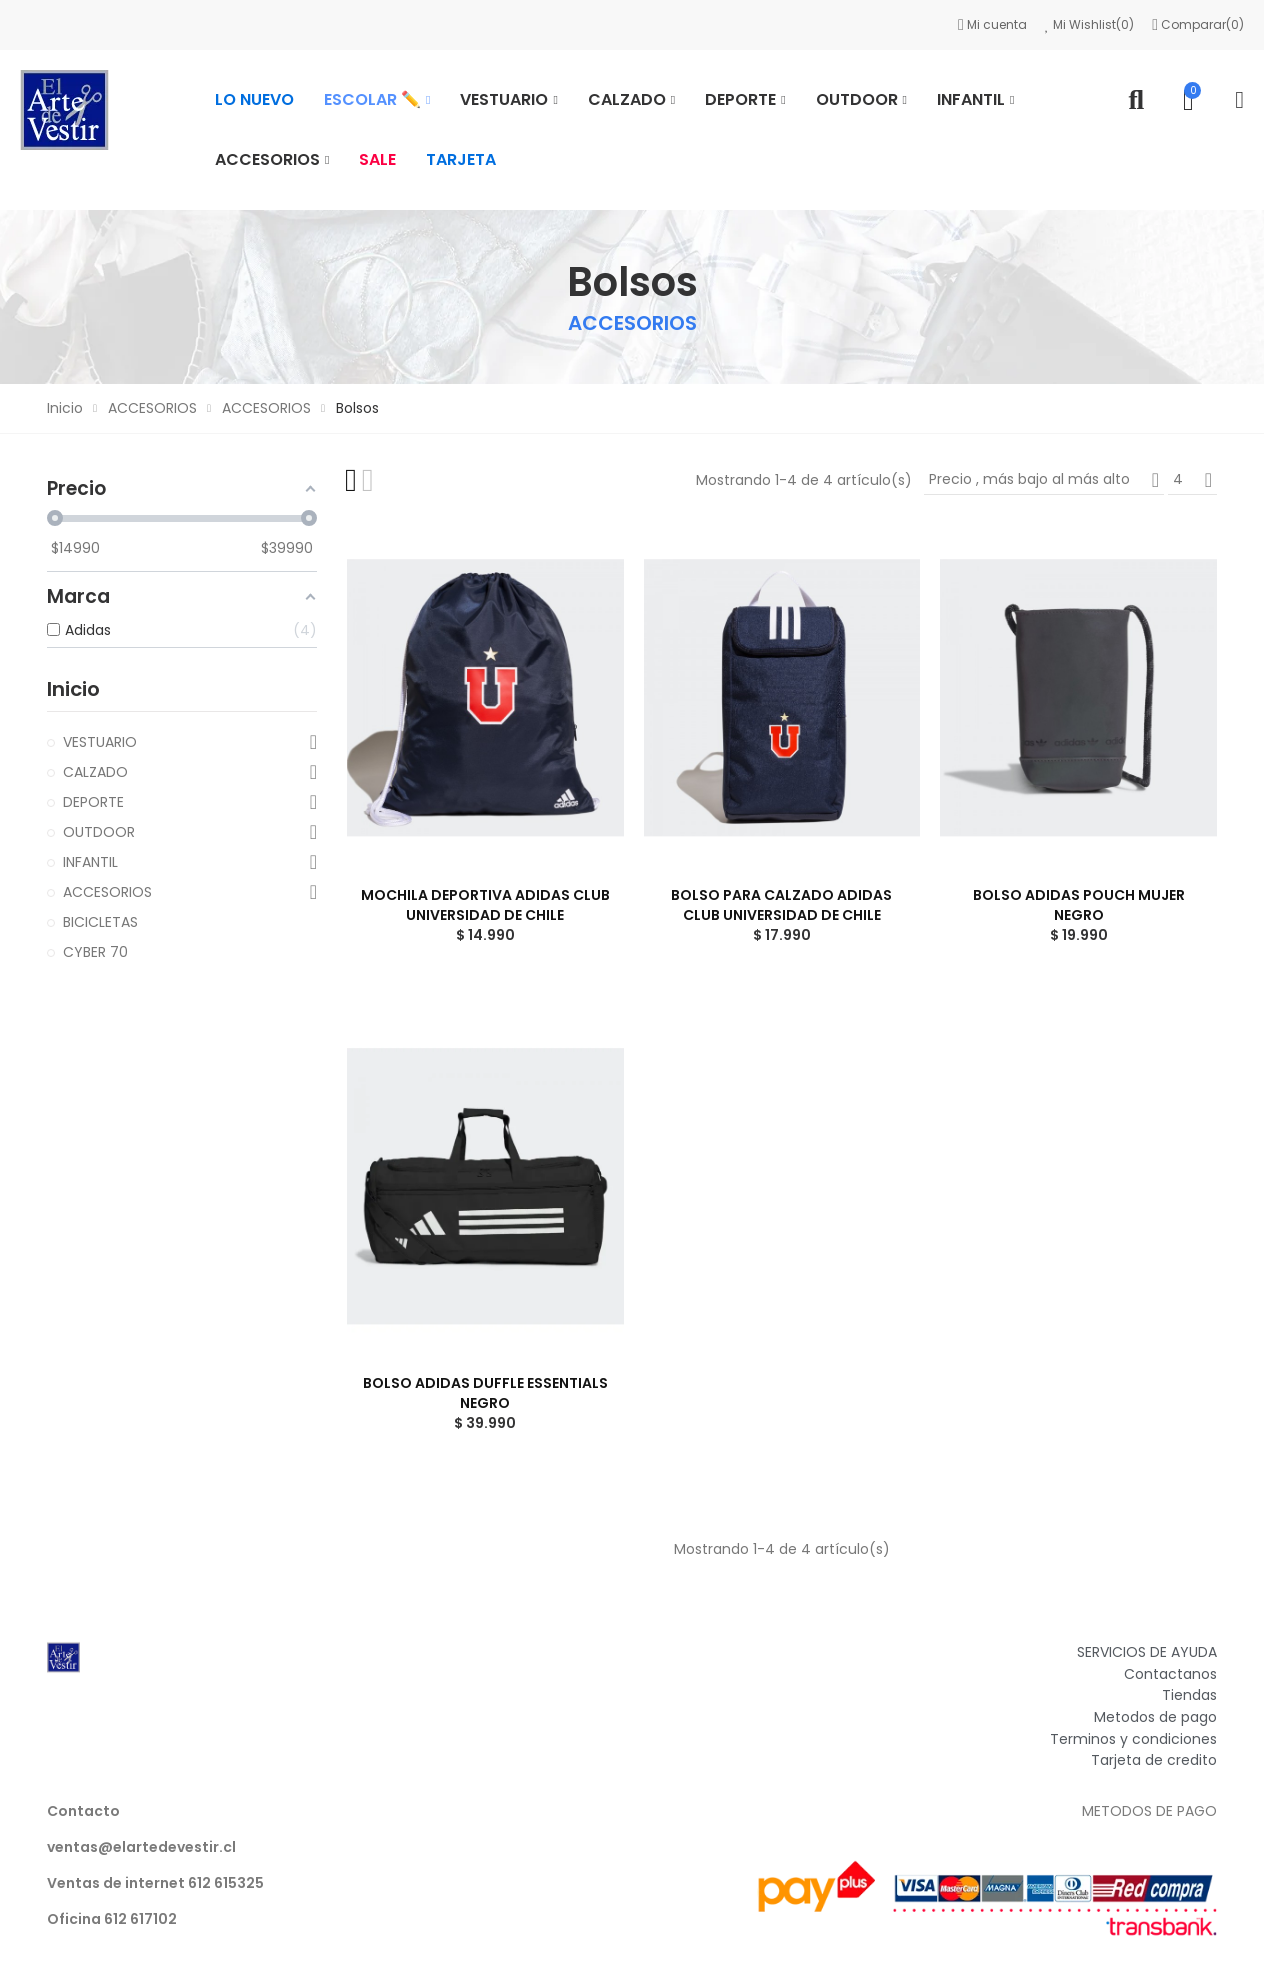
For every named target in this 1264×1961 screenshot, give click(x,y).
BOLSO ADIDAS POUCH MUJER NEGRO (1079, 905)
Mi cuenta (994, 24)
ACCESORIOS (107, 892)
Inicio (73, 689)
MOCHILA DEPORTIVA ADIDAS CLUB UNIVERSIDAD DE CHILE (485, 905)
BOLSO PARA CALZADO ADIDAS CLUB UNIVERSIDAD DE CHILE (781, 905)
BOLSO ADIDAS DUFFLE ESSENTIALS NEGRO (485, 1393)
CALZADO (95, 772)
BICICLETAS (100, 922)
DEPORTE (93, 802)
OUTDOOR (99, 832)
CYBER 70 (95, 952)
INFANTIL (90, 862)
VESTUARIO (100, 742)
